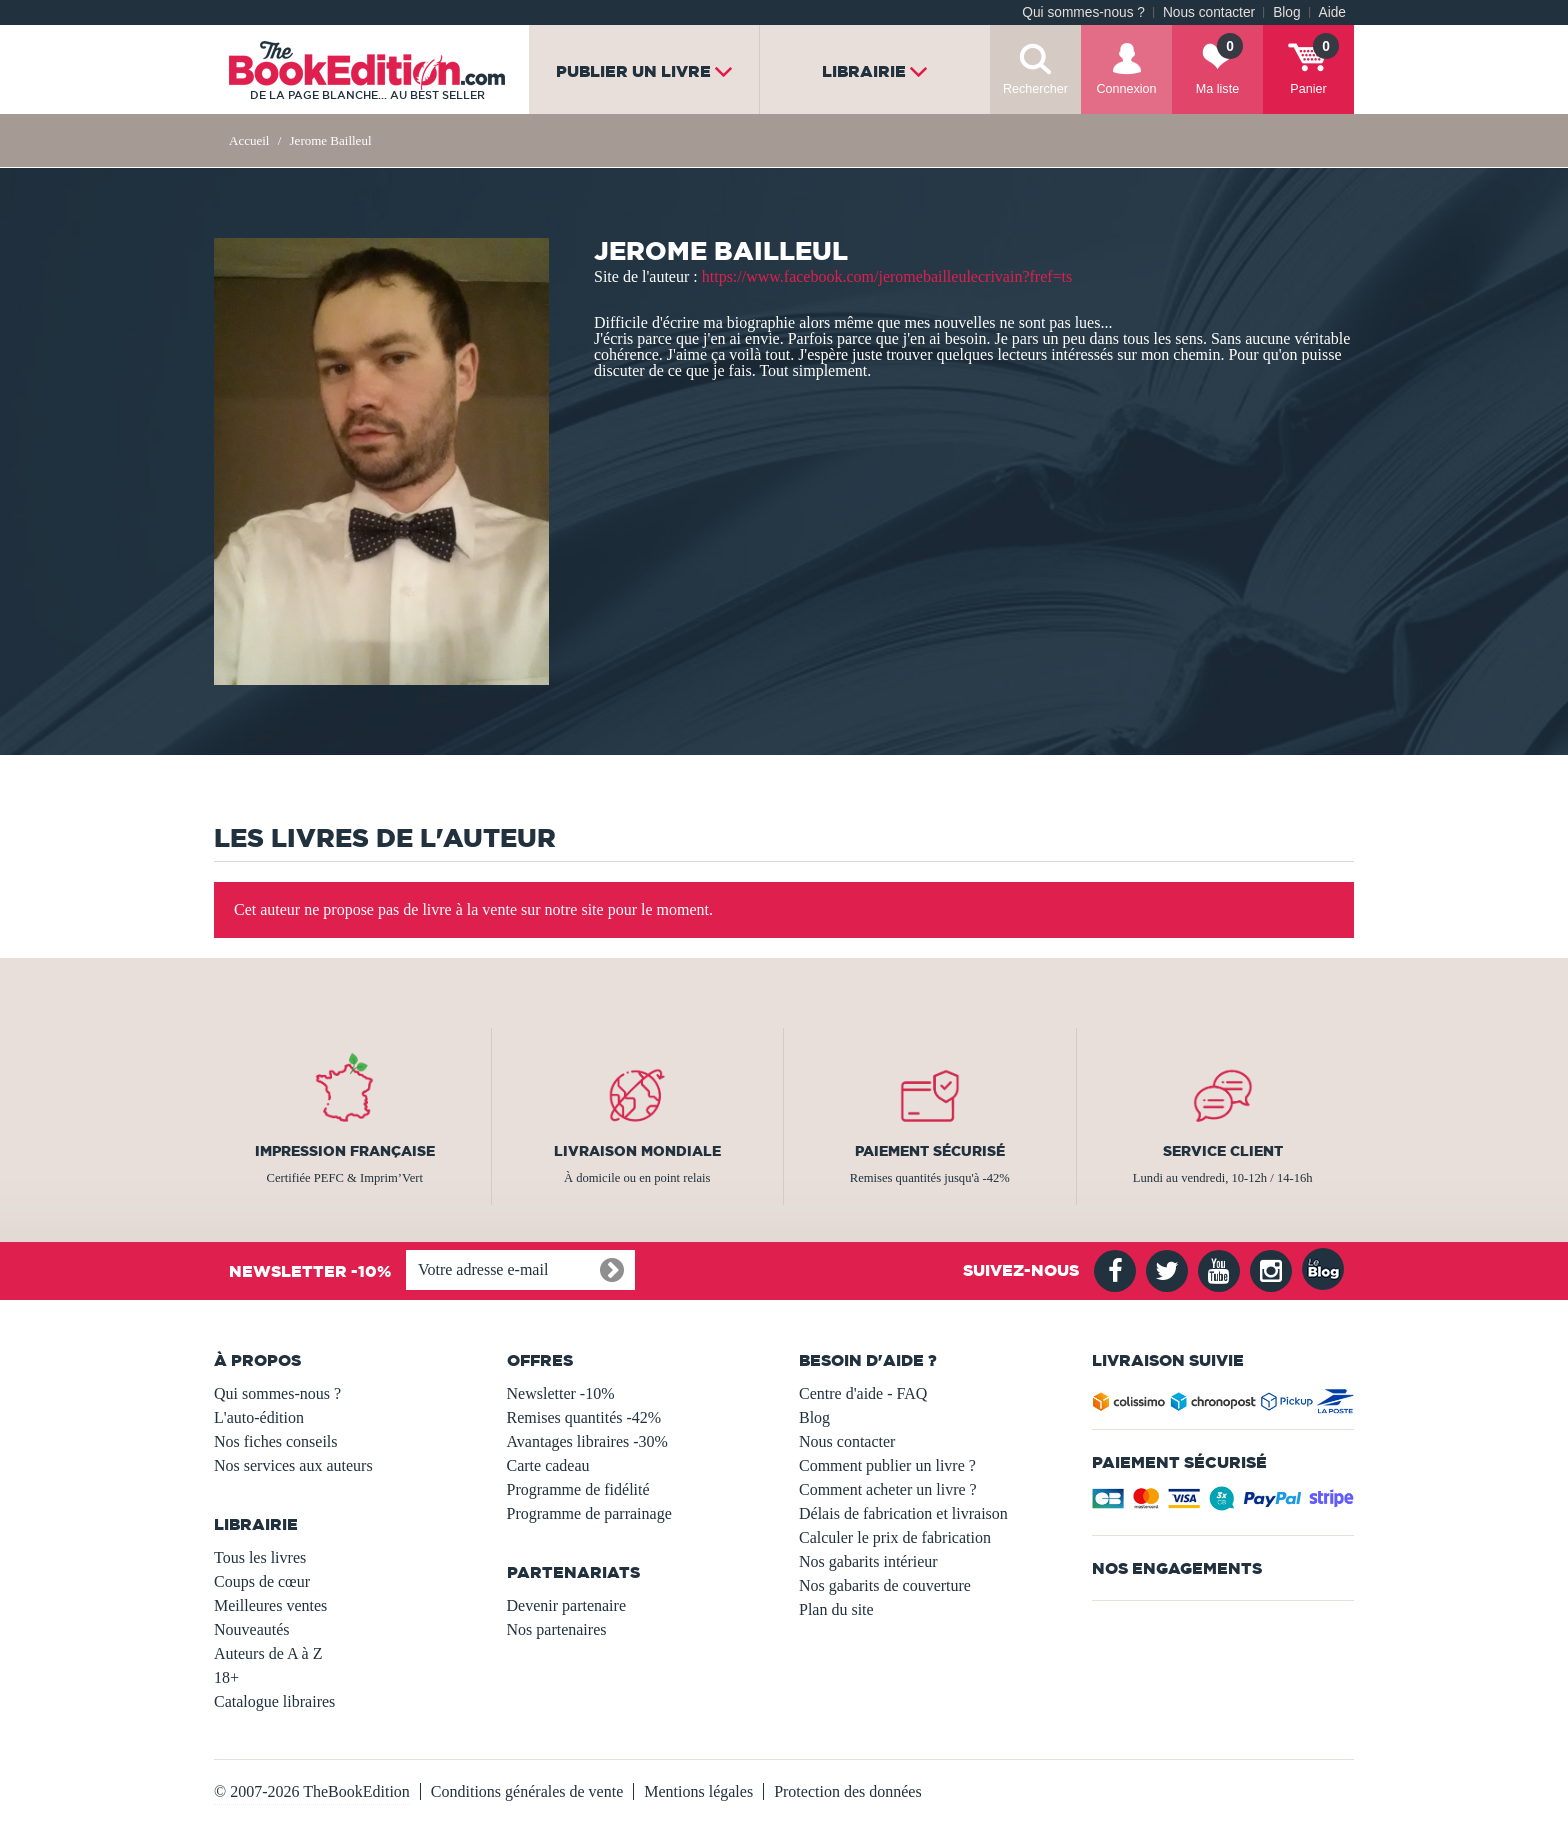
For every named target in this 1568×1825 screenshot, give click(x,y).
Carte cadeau (548, 1465)
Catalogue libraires (274, 1701)
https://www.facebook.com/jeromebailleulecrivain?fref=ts (887, 276)
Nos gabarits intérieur (868, 1561)
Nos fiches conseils (276, 1441)
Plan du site (836, 1609)
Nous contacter (1209, 12)
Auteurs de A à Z (268, 1653)
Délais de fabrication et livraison (903, 1513)
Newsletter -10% (561, 1393)
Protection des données (848, 1791)
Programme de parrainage (589, 1513)
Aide (1332, 12)
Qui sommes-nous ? (1083, 12)
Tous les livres (260, 1557)
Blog (1286, 12)
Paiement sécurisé (930, 1151)
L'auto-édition (259, 1417)
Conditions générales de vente (527, 1791)
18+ (226, 1677)
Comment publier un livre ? (887, 1465)
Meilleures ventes (270, 1605)
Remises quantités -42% (584, 1417)
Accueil (249, 140)
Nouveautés (252, 1629)
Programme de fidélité (578, 1489)
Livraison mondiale (637, 1151)
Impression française (345, 1151)
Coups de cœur (262, 1581)
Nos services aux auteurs (293, 1465)
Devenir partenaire (566, 1605)
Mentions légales (698, 1791)
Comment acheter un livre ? (888, 1489)
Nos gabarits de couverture (885, 1585)
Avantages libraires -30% (587, 1441)
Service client (1223, 1151)
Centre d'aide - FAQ (863, 1393)
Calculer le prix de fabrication (895, 1537)
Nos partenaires (557, 1629)
